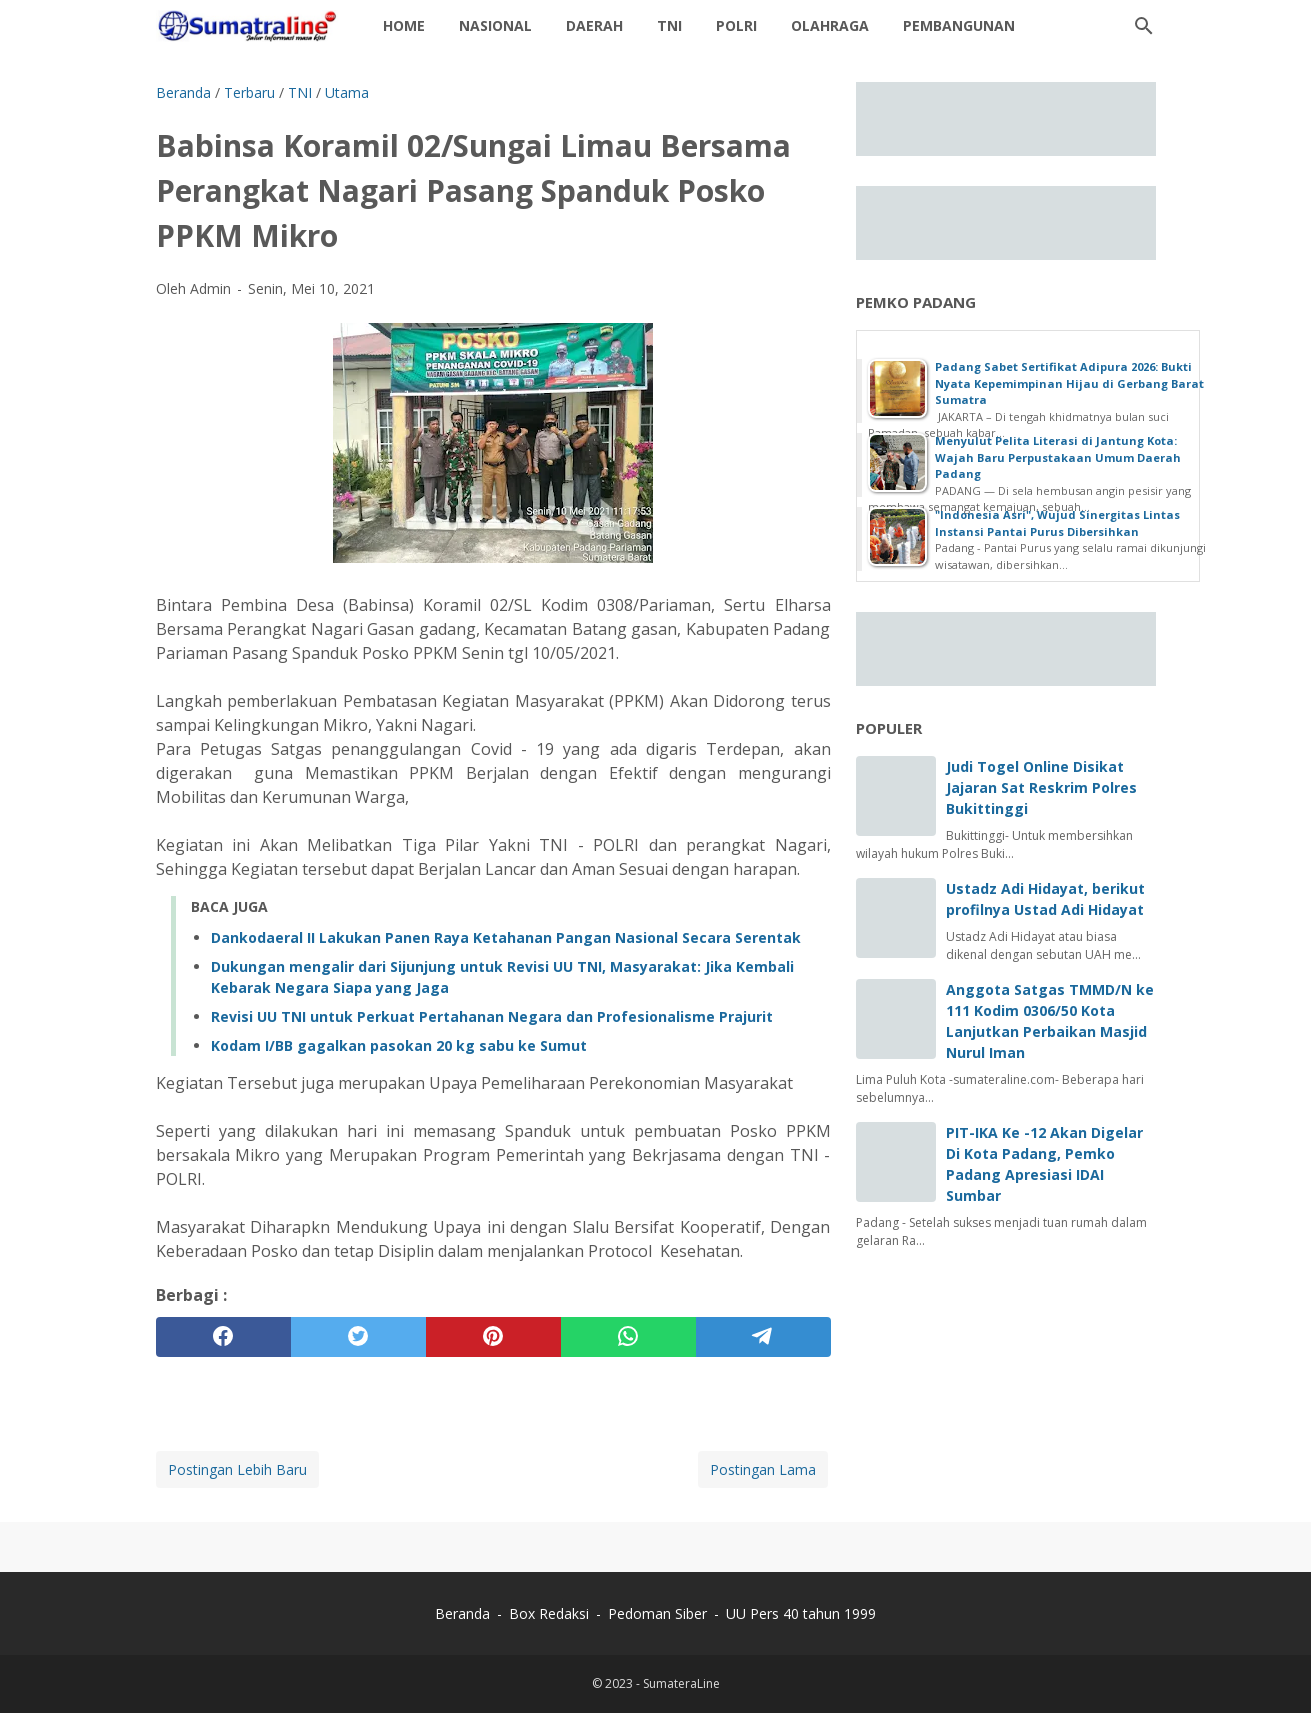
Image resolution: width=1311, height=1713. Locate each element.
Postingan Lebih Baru (237, 1469)
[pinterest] (493, 1337)
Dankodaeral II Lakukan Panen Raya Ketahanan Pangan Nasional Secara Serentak (506, 937)
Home (404, 25)
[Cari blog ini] (1144, 26)
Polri (736, 25)
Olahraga (830, 25)
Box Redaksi (551, 1613)
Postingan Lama (763, 1469)
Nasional (495, 25)
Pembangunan (959, 25)
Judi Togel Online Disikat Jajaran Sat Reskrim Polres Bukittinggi (1041, 787)
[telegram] (763, 1337)
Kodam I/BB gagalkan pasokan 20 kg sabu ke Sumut (399, 1045)
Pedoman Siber (657, 1613)
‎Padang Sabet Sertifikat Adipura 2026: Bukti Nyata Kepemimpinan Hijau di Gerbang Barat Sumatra (1069, 383)
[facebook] (223, 1337)
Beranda (462, 1613)
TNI (669, 25)
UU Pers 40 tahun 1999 (801, 1613)
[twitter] (358, 1337)
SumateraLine (681, 1683)
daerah (594, 25)
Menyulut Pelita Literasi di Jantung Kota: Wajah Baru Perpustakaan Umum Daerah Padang (1058, 457)
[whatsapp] (628, 1337)
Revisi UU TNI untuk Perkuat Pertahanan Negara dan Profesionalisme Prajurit (492, 1016)
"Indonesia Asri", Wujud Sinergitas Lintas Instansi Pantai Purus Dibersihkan (1057, 523)
